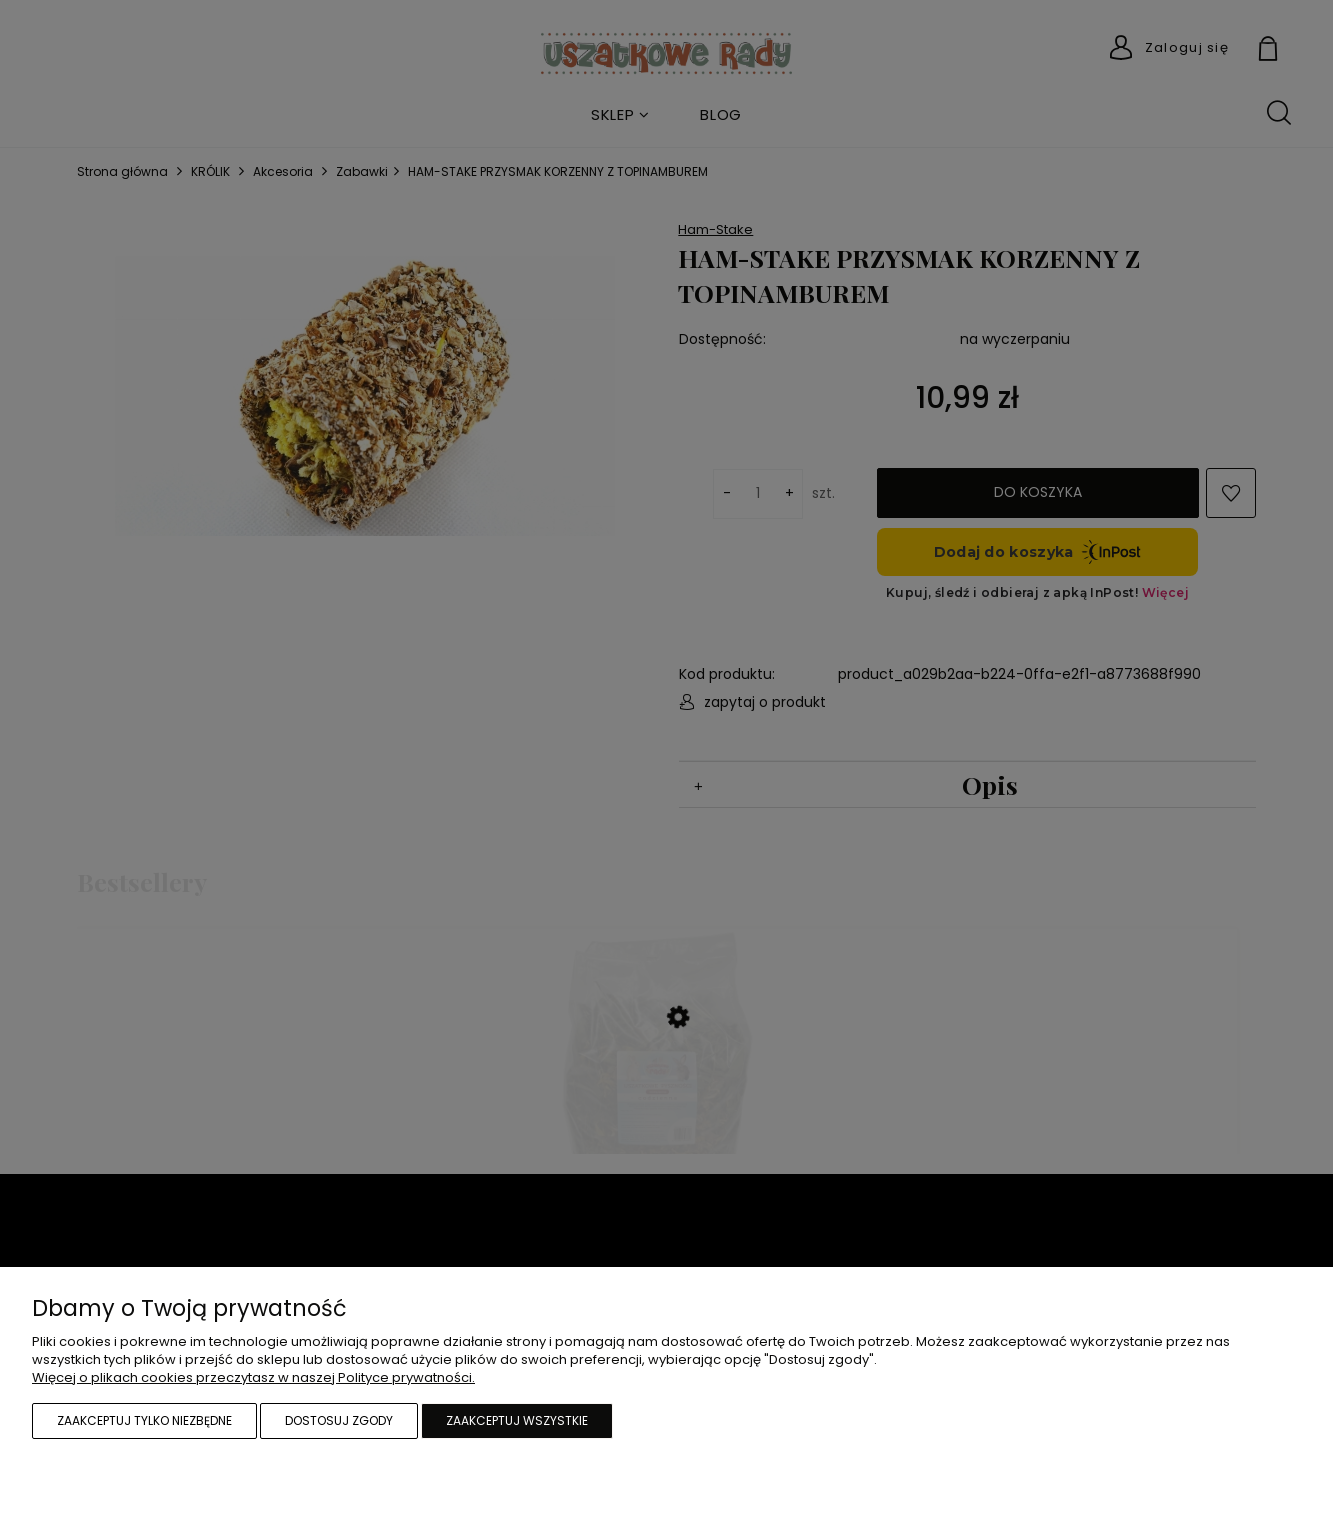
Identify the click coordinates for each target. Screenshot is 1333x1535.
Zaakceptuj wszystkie (517, 1420)
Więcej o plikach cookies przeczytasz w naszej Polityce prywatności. (253, 1377)
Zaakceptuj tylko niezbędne (144, 1420)
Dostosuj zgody (339, 1420)
